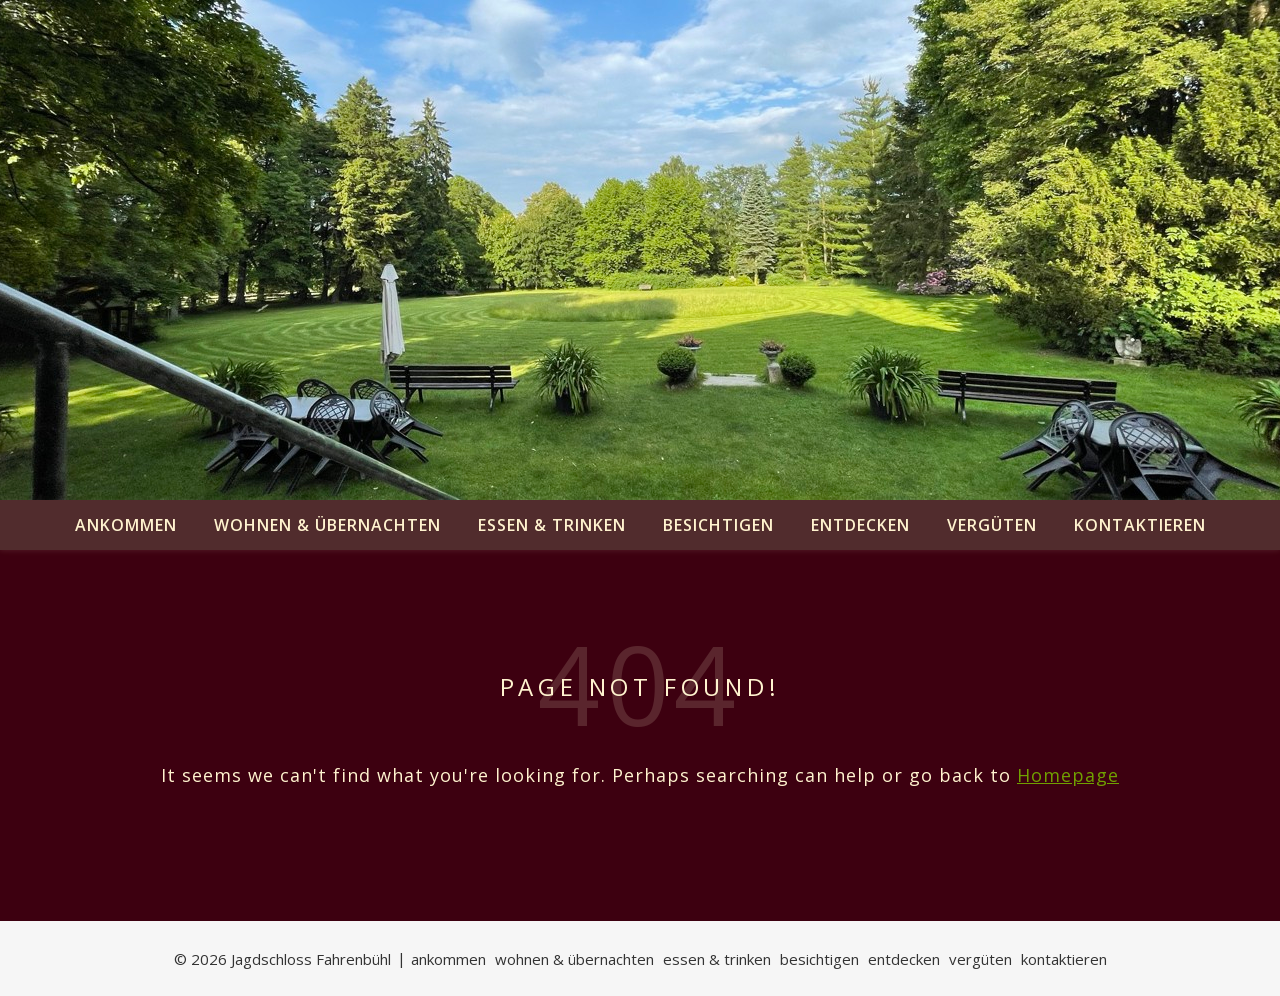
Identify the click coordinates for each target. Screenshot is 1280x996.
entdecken (860, 525)
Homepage (1068, 775)
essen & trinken (552, 525)
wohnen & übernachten (327, 525)
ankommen (126, 525)
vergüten (992, 525)
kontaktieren (1140, 525)
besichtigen (718, 525)
